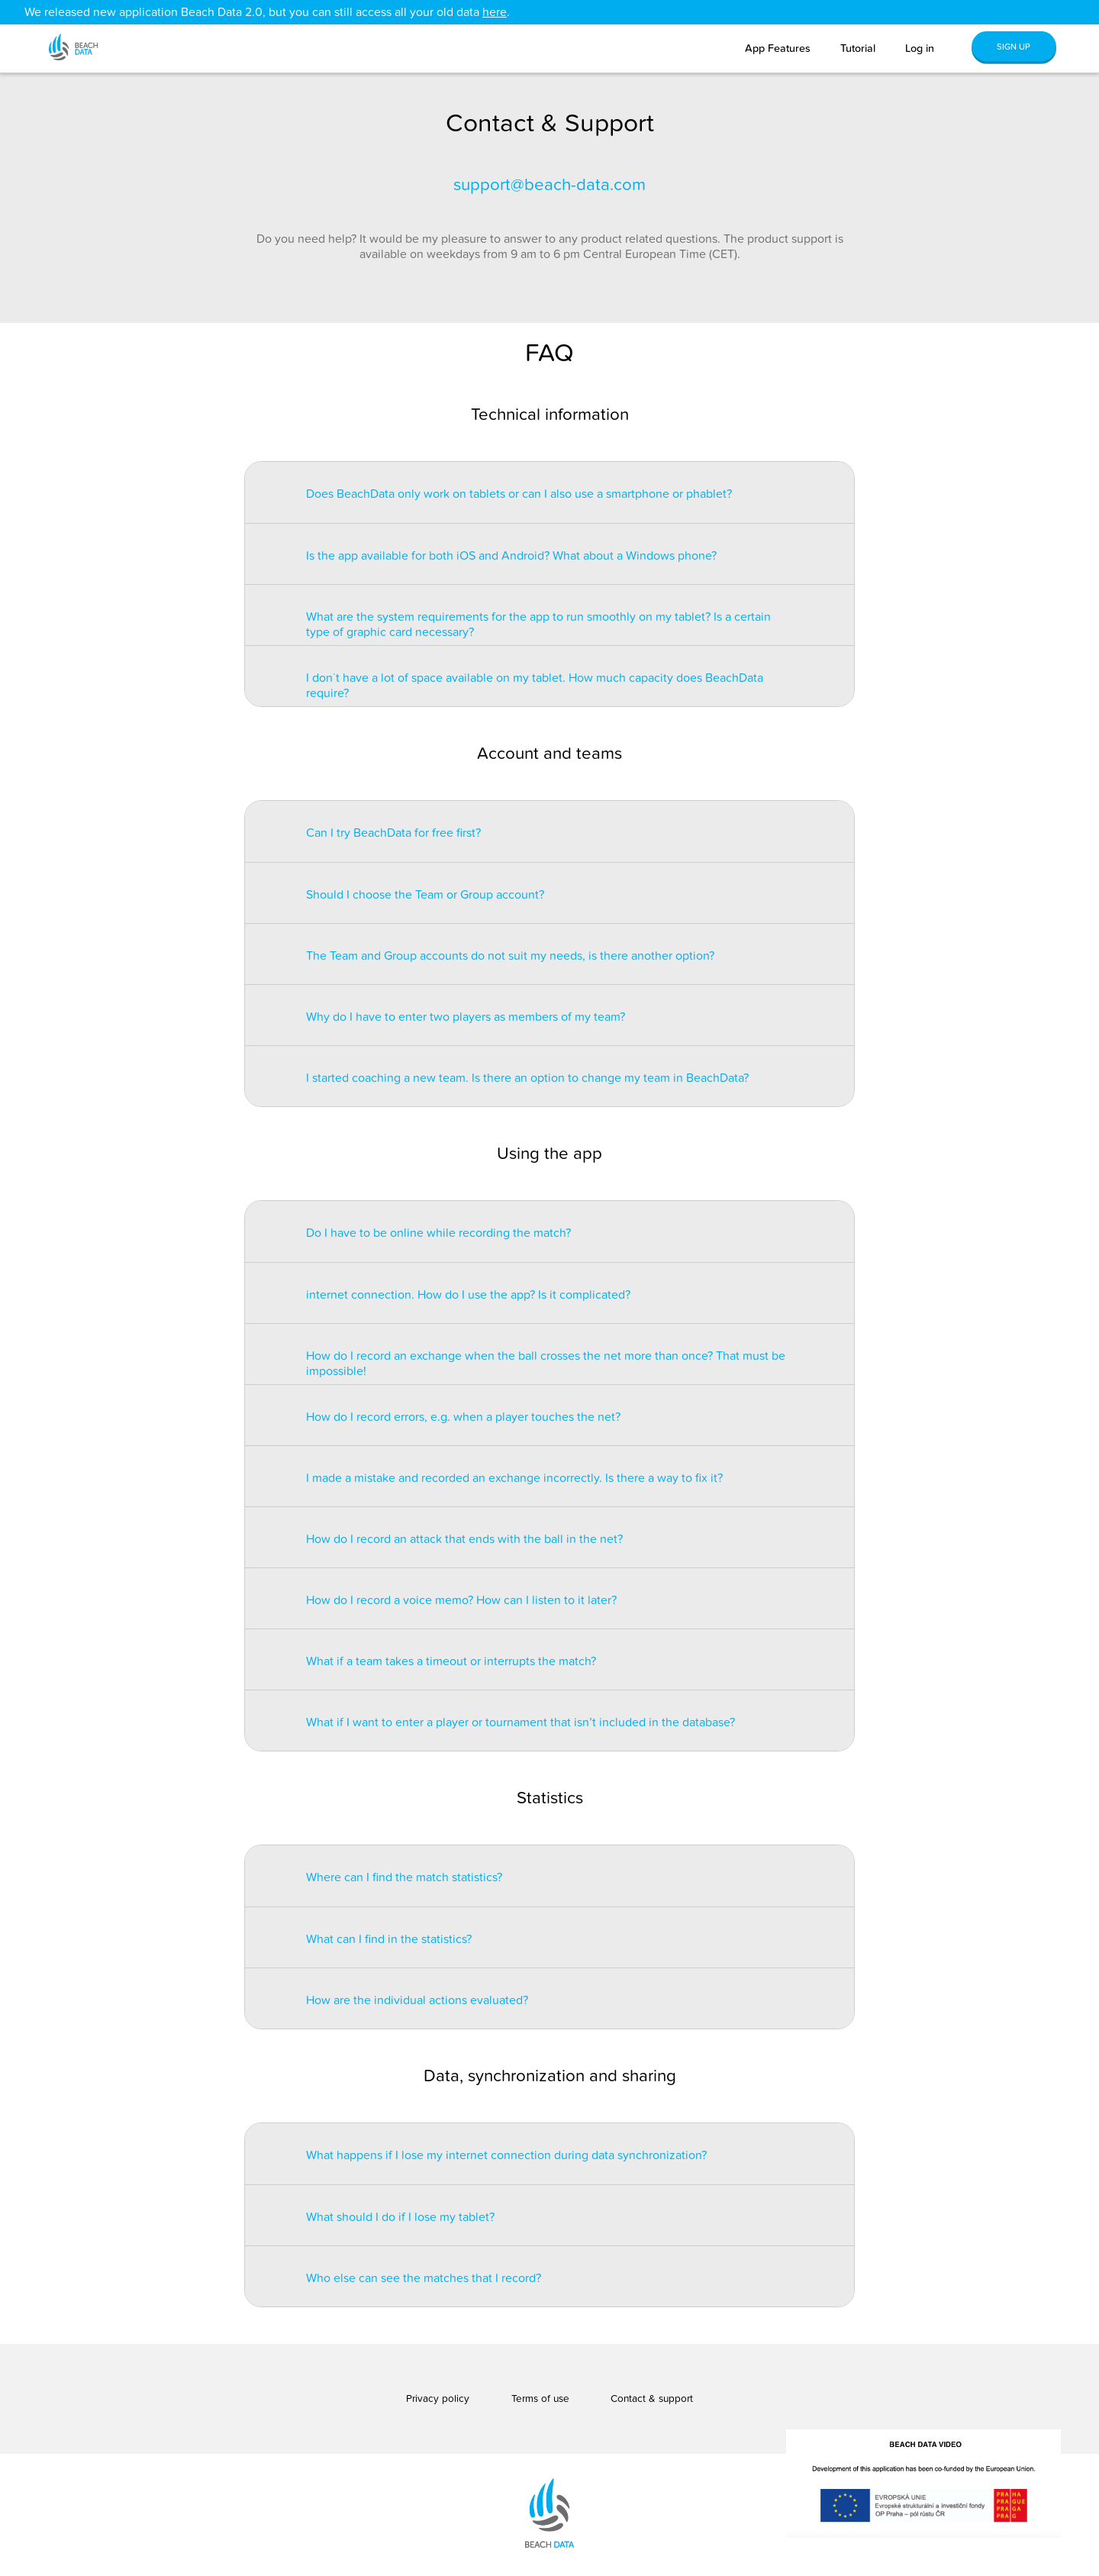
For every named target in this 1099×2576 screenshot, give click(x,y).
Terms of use (540, 2399)
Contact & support (652, 2399)
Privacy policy (437, 2399)
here (494, 12)
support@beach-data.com (549, 185)
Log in (919, 48)
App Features (778, 48)
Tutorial (857, 48)
